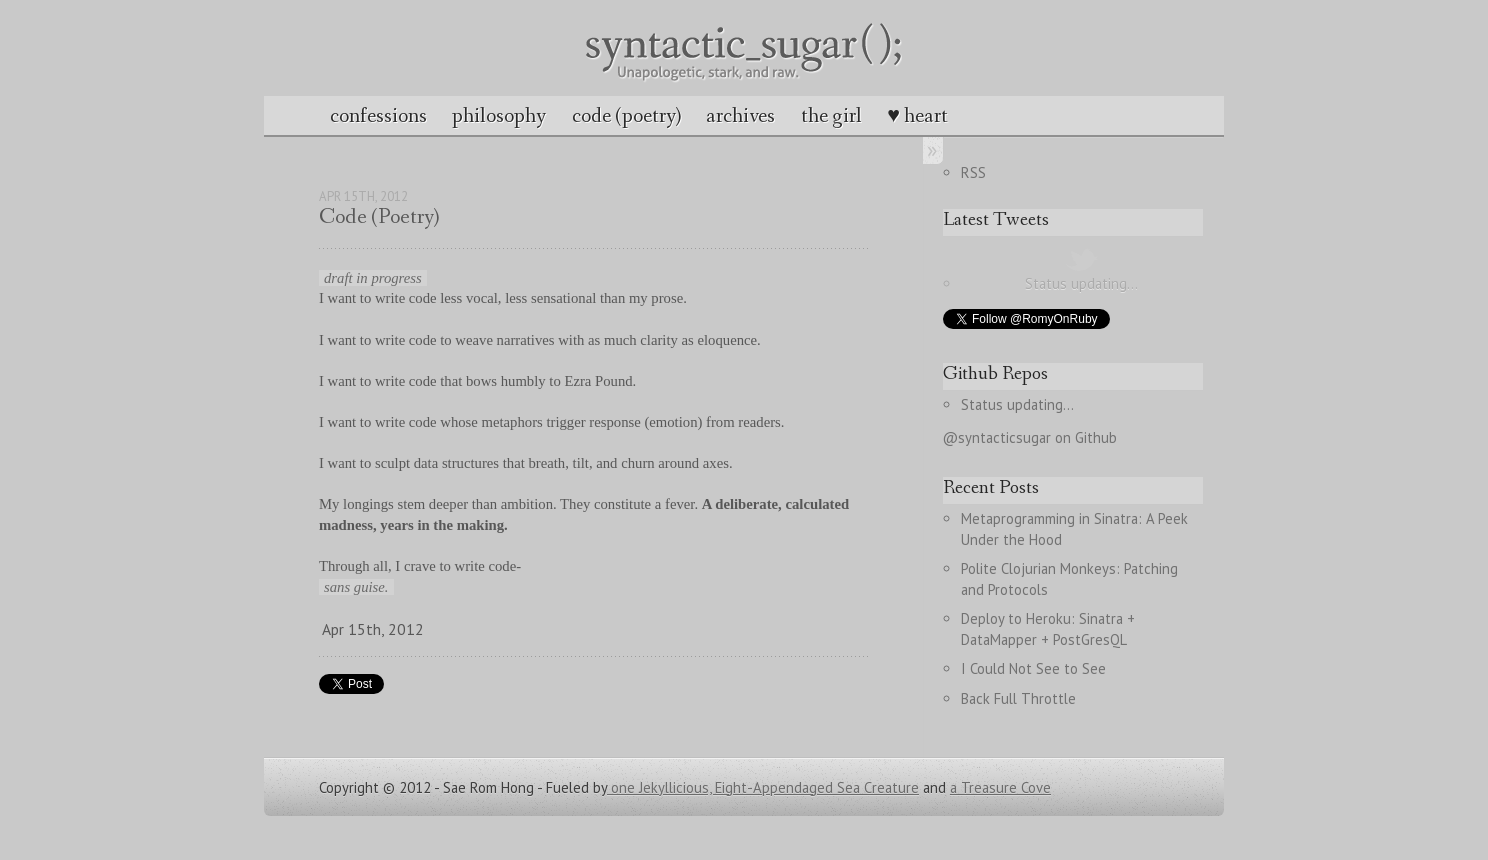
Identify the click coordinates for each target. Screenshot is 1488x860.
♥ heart (917, 116)
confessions (378, 116)
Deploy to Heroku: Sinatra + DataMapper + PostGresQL (1050, 629)
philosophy (499, 116)
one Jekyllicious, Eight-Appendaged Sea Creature (763, 787)
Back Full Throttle (1018, 698)
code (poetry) (626, 116)
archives (740, 116)
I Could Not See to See (1033, 668)
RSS (973, 172)
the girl (831, 116)
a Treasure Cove (1000, 787)
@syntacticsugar (997, 437)
